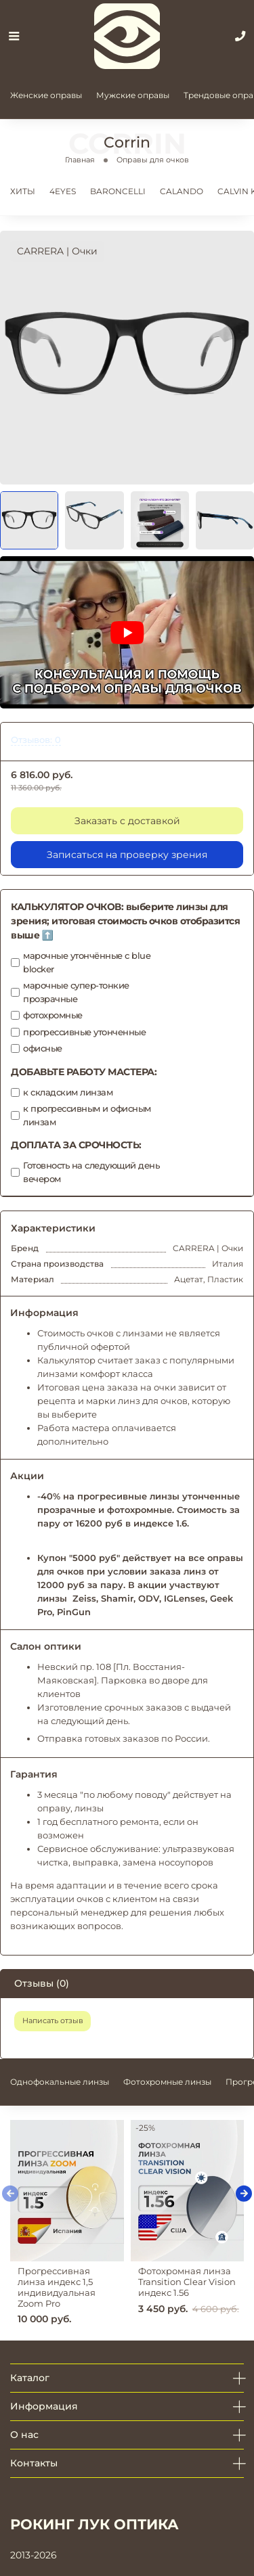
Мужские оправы (132, 95)
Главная (80, 159)
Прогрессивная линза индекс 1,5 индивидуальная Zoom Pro (57, 2287)
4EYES (62, 191)
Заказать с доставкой (127, 821)
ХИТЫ (22, 191)
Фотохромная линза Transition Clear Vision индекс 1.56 (187, 2281)
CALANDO (181, 191)
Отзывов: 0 (36, 740)
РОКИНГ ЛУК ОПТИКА (94, 2524)
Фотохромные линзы (167, 2082)
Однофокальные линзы (59, 2082)
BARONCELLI (118, 191)
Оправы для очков (153, 159)
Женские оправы (46, 95)
